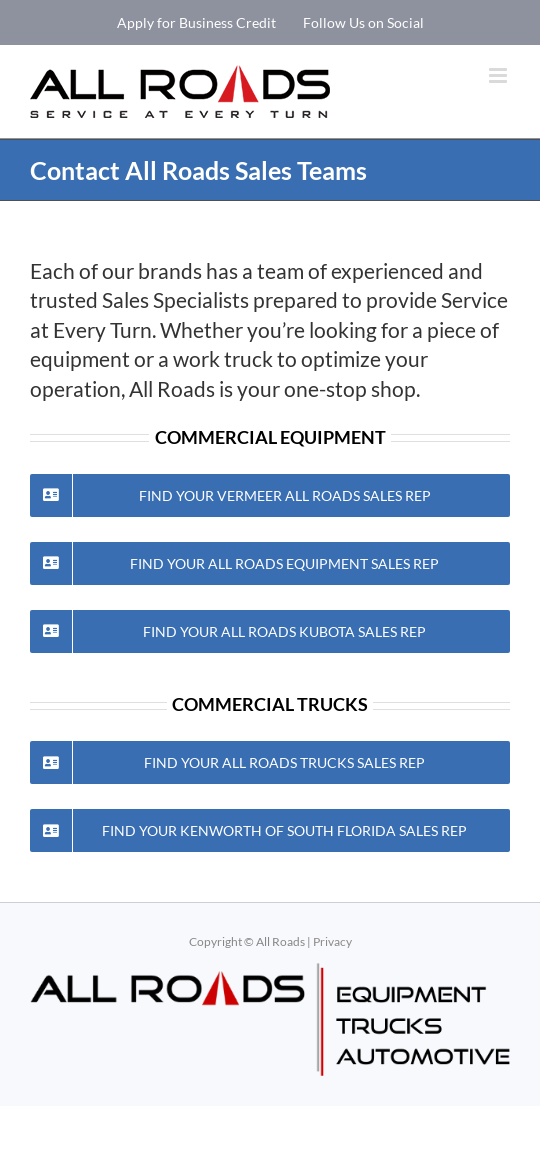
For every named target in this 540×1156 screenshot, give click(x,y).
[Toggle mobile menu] (499, 75)
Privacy (332, 941)
